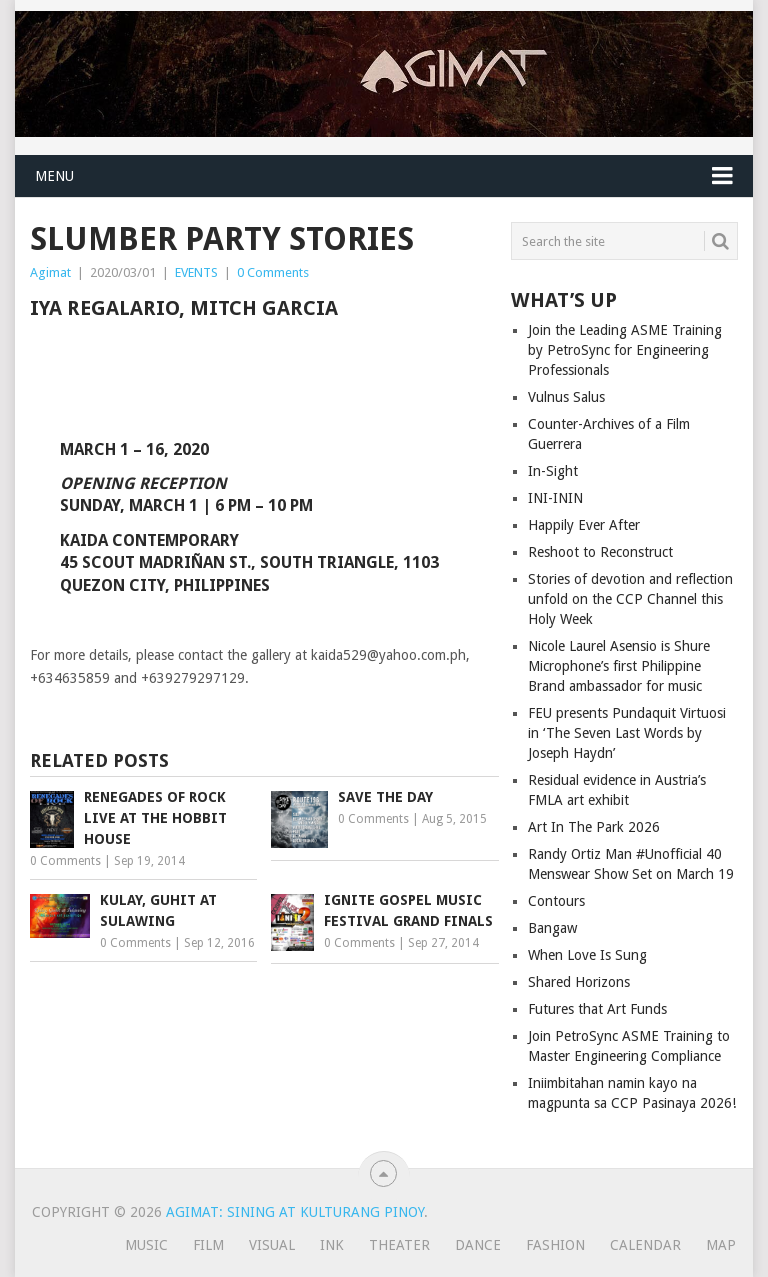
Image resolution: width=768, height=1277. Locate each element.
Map (721, 1245)
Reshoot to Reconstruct (600, 552)
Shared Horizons (579, 982)
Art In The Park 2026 (594, 827)
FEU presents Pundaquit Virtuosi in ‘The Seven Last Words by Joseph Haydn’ (627, 733)
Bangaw (552, 928)
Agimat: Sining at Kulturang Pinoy (295, 1212)
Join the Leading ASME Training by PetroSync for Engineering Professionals (625, 350)
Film (208, 1245)
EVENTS (196, 272)
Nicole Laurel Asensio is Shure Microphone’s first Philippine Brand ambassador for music (619, 666)
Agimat (50, 272)
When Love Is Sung (587, 955)
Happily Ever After (584, 525)
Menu (54, 176)
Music (146, 1245)
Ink (332, 1245)
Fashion (555, 1245)
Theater (399, 1245)
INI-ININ (555, 498)
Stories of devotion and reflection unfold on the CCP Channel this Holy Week (630, 599)
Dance (478, 1245)
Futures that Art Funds (597, 1009)
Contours (556, 901)
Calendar (645, 1245)
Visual (272, 1245)
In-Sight (553, 471)
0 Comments (273, 272)
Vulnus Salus (566, 397)
